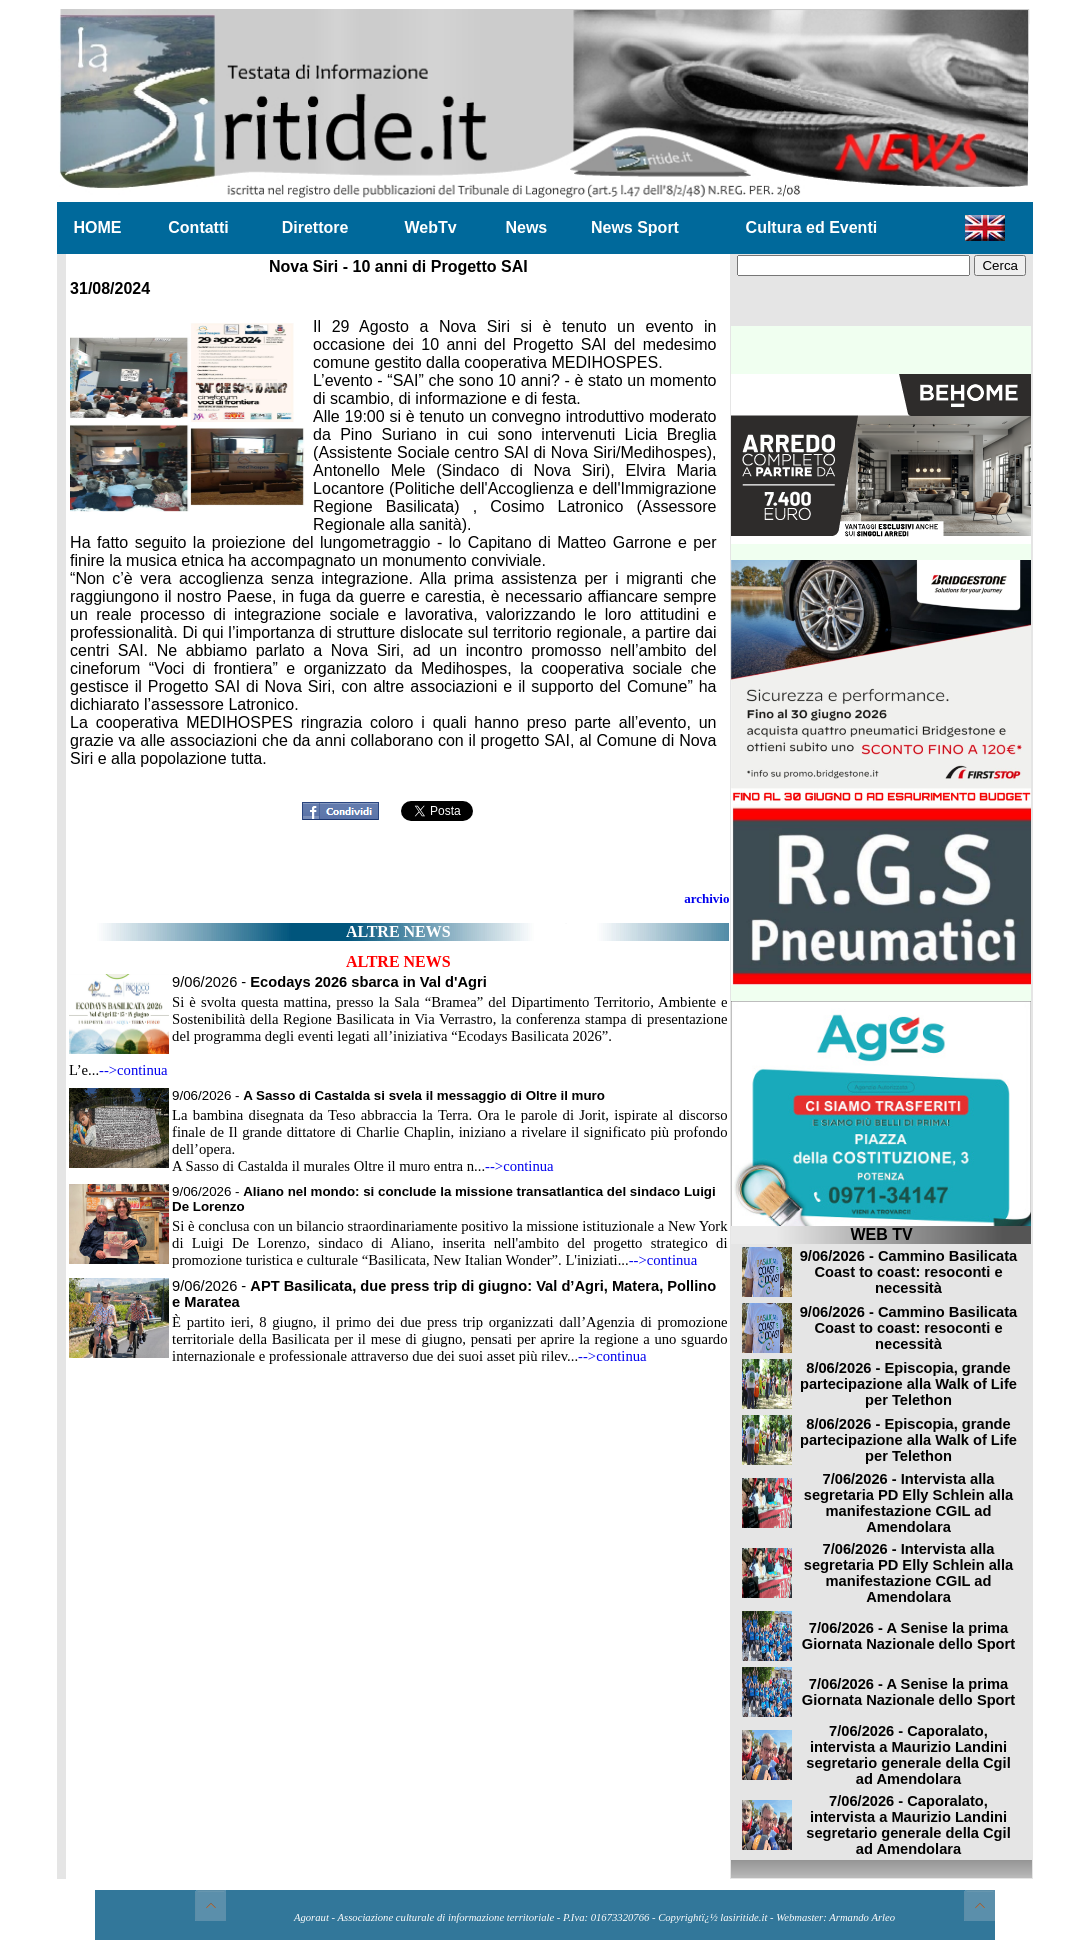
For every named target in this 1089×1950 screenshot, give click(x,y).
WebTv (430, 227)
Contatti (198, 227)
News (526, 227)
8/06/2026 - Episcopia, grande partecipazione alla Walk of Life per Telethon (908, 1384)
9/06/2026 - (329, 982)
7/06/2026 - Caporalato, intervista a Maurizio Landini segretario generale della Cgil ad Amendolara (908, 1755)
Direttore (315, 227)
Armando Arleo (862, 1917)
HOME (98, 227)
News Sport (635, 227)
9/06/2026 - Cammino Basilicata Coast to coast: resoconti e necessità (909, 1272)
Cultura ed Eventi (812, 227)
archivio (706, 898)
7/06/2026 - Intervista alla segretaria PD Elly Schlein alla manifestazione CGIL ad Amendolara (908, 1503)
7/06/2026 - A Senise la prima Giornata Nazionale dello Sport (908, 1636)
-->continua (133, 1070)
